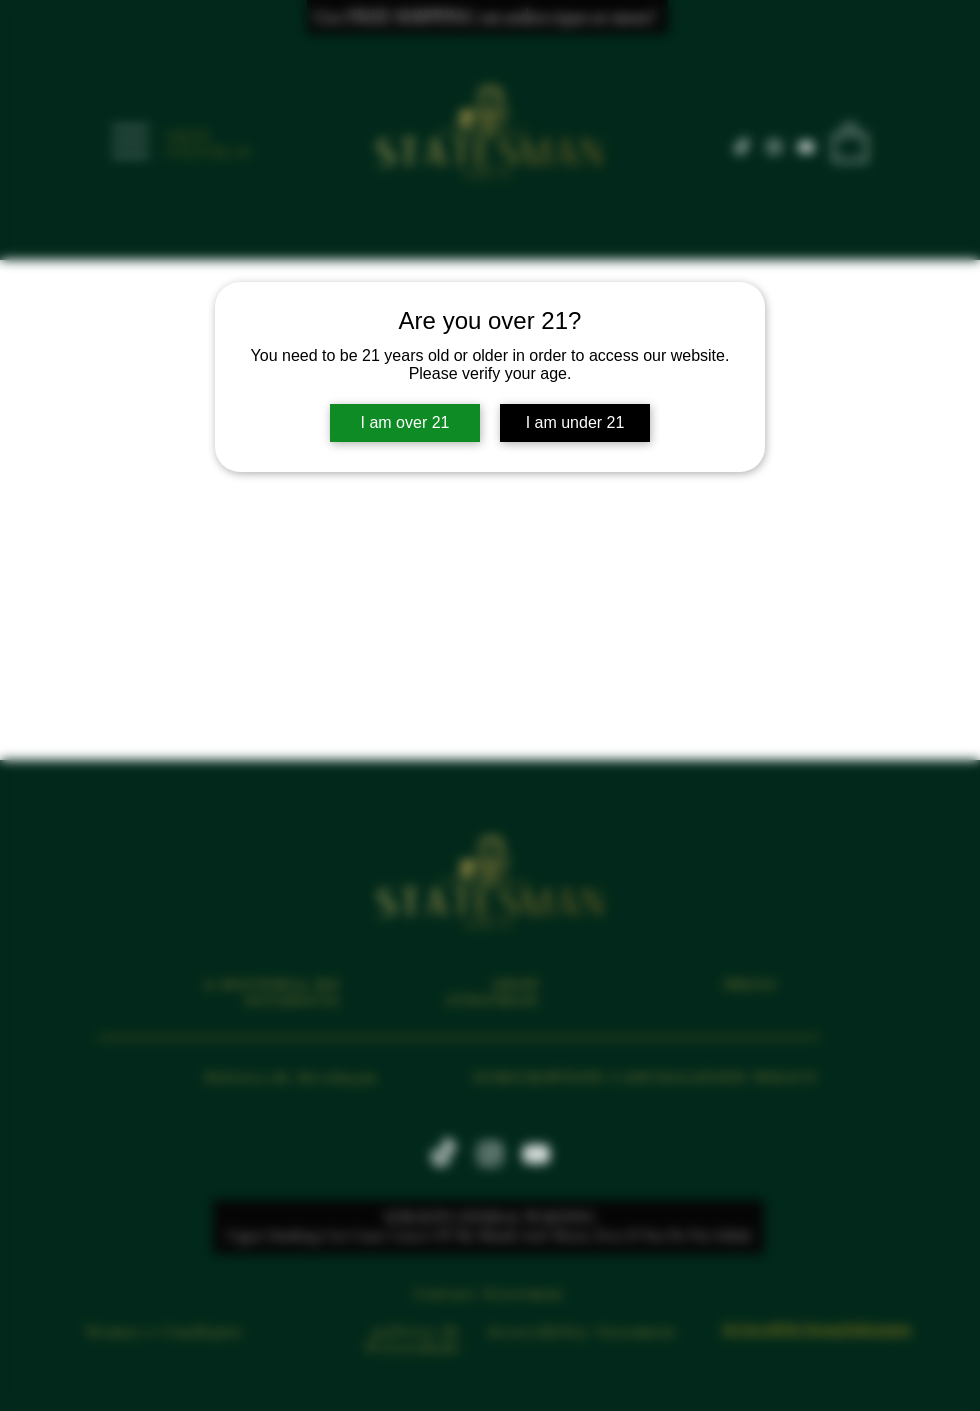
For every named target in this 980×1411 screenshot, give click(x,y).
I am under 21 (575, 422)
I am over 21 (405, 422)
